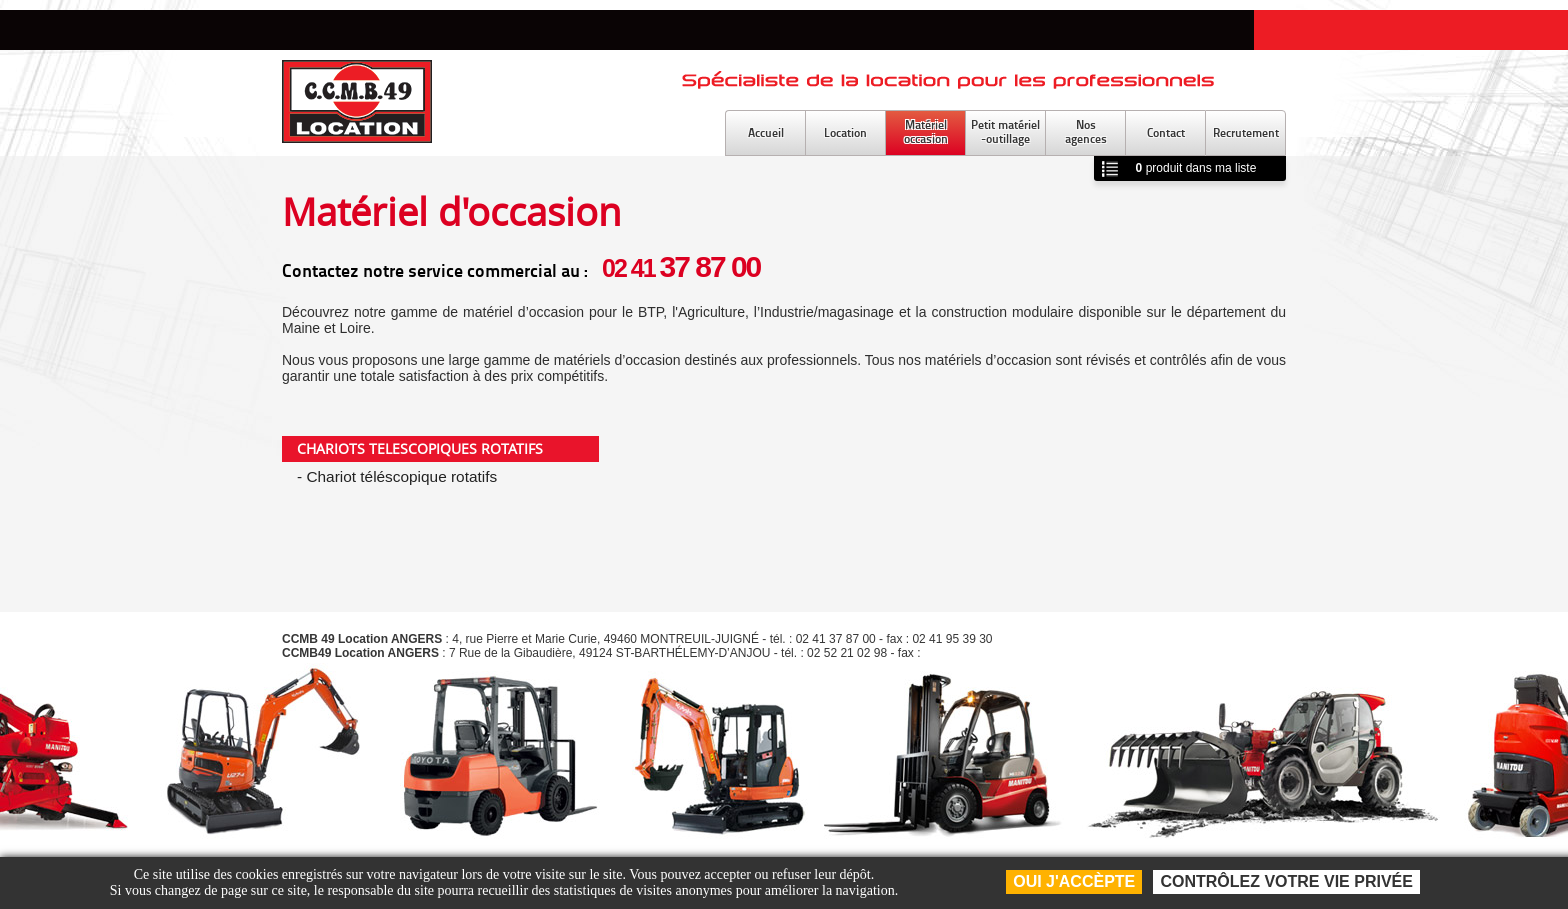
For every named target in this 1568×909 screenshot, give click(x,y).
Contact (1166, 132)
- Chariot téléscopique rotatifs (397, 476)
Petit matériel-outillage (1005, 131)
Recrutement (1246, 132)
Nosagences (1086, 131)
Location (845, 132)
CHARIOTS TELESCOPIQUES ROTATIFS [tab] (420, 448)
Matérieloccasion (926, 131)
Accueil (766, 132)
